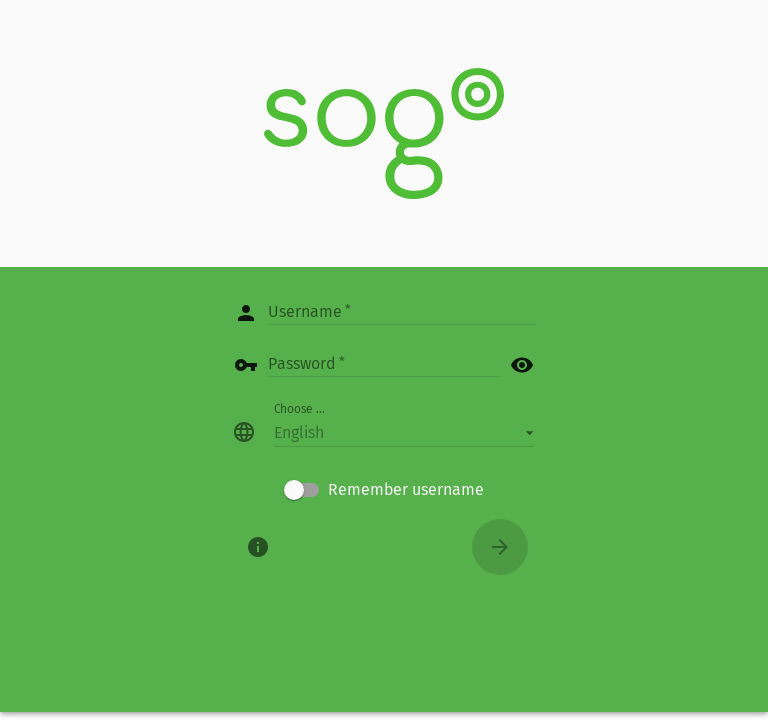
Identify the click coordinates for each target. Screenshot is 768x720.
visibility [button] (522, 365)
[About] (258, 547)
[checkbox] (384, 490)
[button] (404, 432)
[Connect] (500, 547)
